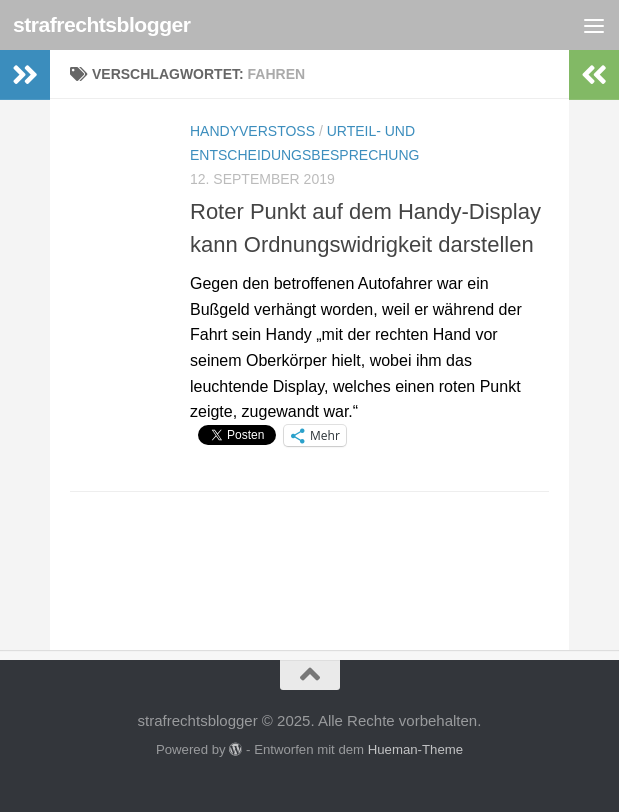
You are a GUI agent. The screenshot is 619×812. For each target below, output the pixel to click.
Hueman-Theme (415, 749)
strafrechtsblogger (102, 24)
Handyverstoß (252, 131)
